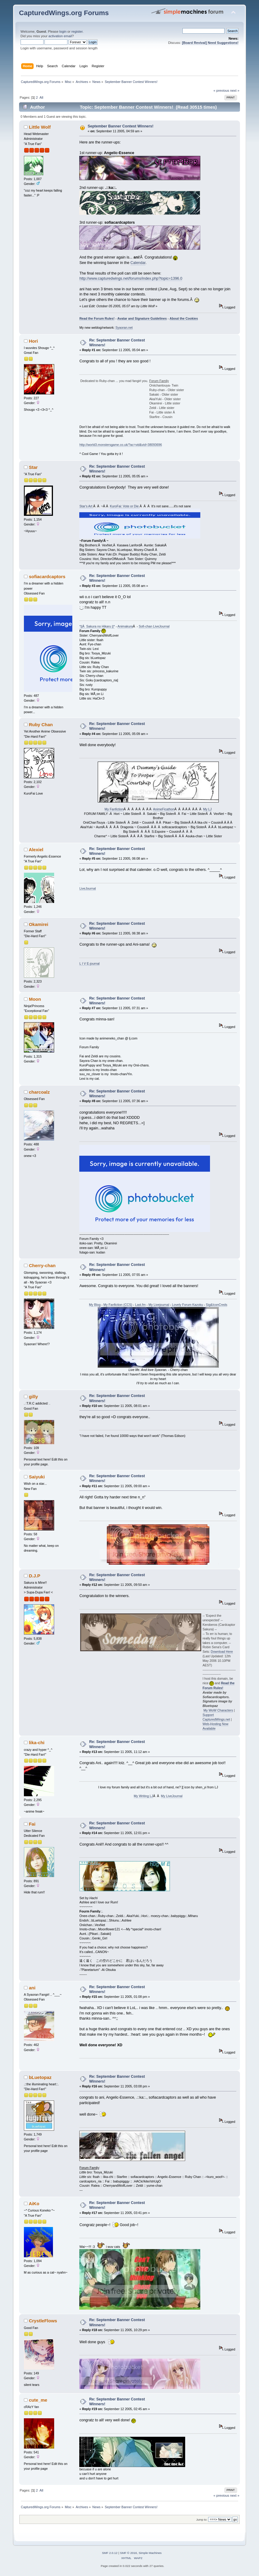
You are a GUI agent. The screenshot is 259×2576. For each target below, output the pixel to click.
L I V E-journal (89, 963)
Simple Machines (150, 2553)
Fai (32, 1824)
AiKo (34, 2203)
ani (32, 1987)
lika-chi (36, 1742)
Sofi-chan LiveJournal (154, 626)
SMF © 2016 (128, 2553)
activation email (60, 36)
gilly (33, 1396)
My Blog (94, 1304)
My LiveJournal (171, 1796)
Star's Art (86, 506)
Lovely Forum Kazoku (187, 1304)
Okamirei (38, 924)
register (77, 31)
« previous (221, 90)
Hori (33, 341)
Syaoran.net (124, 327)
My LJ (207, 809)
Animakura (125, 626)
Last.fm (140, 1304)
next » (234, 90)
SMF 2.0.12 (110, 2553)
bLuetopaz (40, 2077)
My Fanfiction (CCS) (117, 1304)
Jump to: (202, 2519)
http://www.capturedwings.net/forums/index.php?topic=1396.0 (130, 278)
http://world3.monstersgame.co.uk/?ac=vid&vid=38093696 (120, 444)
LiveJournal (87, 888)
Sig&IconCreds (216, 1304)
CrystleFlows (43, 2320)
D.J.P (34, 1575)
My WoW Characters (218, 1710)
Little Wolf (40, 127)
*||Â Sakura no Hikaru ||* (97, 626)
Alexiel (36, 849)
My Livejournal (159, 1304)
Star (33, 467)
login (63, 31)
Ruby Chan (41, 724)
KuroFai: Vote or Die (124, 506)
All (41, 97)
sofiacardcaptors (47, 576)
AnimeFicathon (164, 809)
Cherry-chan (42, 1265)
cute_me (38, 2400)
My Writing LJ (143, 1796)
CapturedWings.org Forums (64, 13)
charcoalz (39, 1092)
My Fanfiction (114, 809)
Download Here (222, 1651)
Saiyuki (36, 1476)
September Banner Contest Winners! (120, 126)
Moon (35, 999)
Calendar (138, 263)
